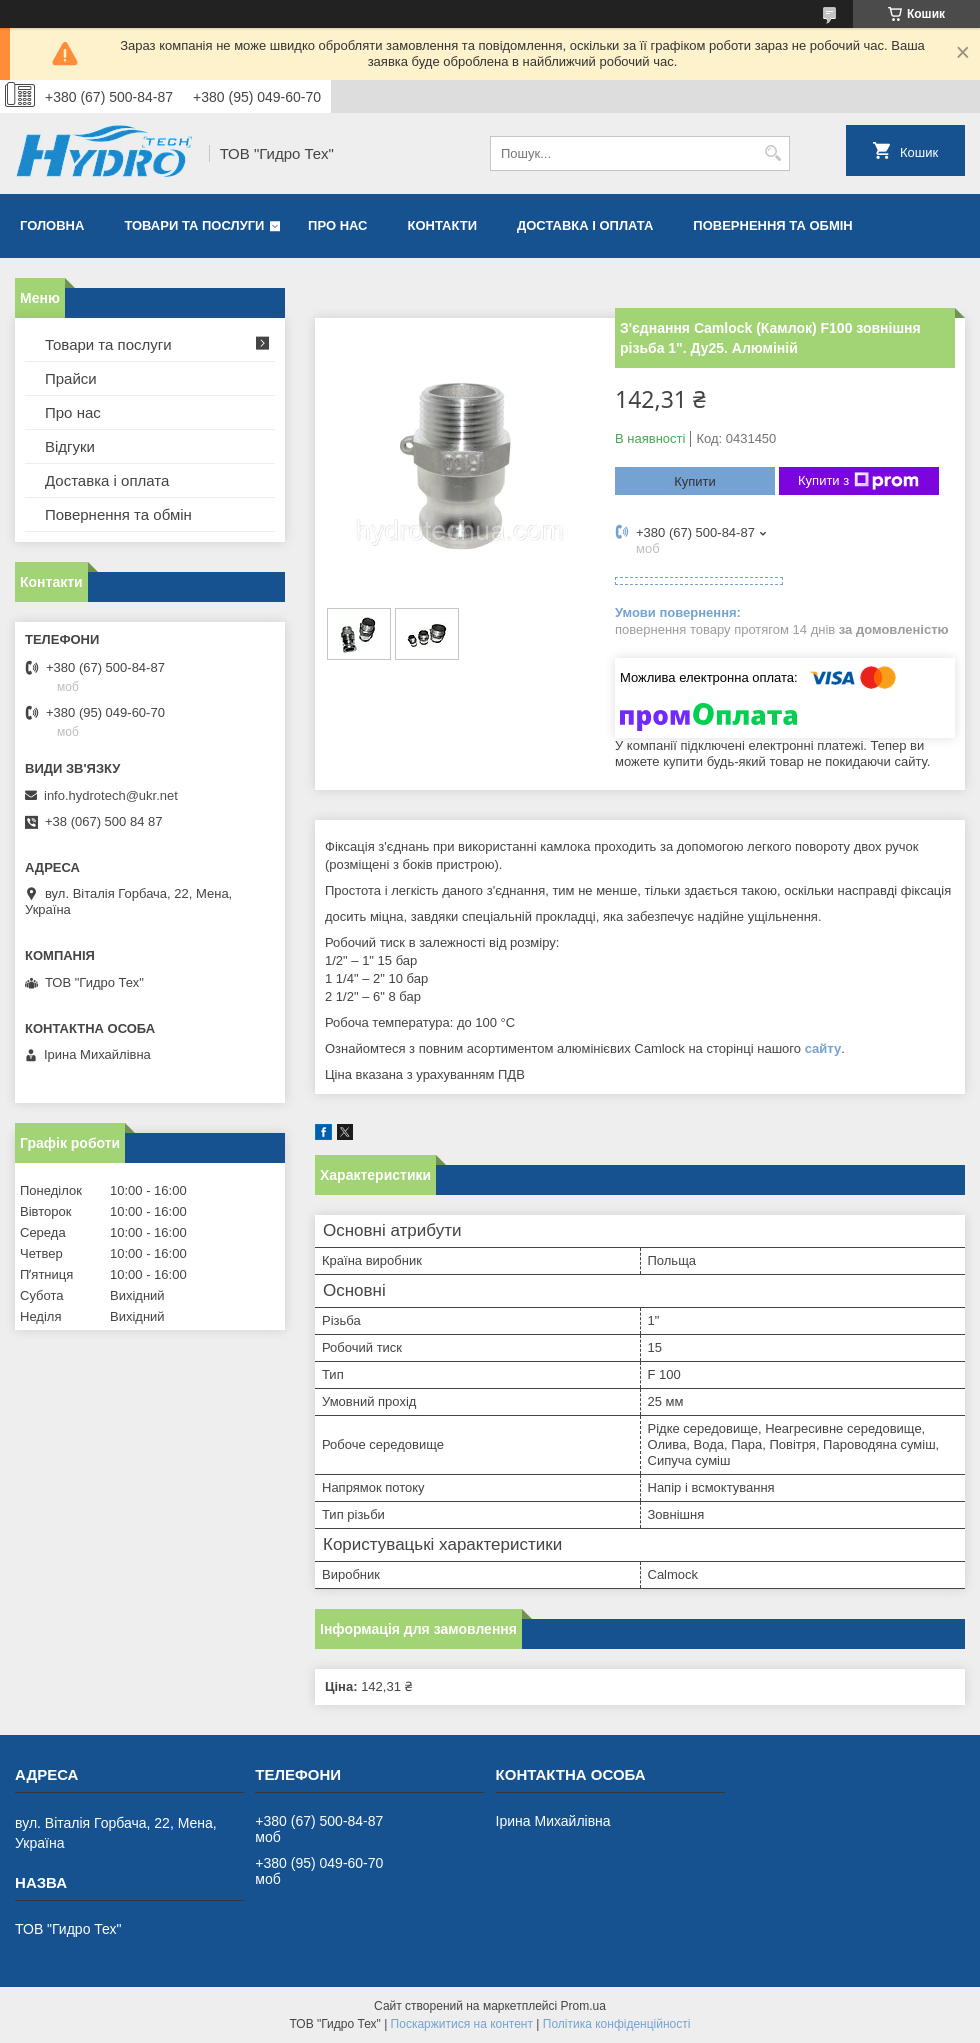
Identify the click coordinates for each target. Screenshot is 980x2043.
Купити (695, 481)
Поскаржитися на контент (462, 2024)
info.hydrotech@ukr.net (111, 795)
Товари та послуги (194, 225)
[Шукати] (772, 153)
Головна (52, 225)
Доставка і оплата (585, 225)
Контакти (443, 225)
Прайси (71, 378)
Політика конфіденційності (617, 2024)
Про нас (337, 225)
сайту (823, 1048)
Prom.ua (583, 2006)
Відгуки (70, 446)
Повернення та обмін (772, 225)
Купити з (858, 481)
